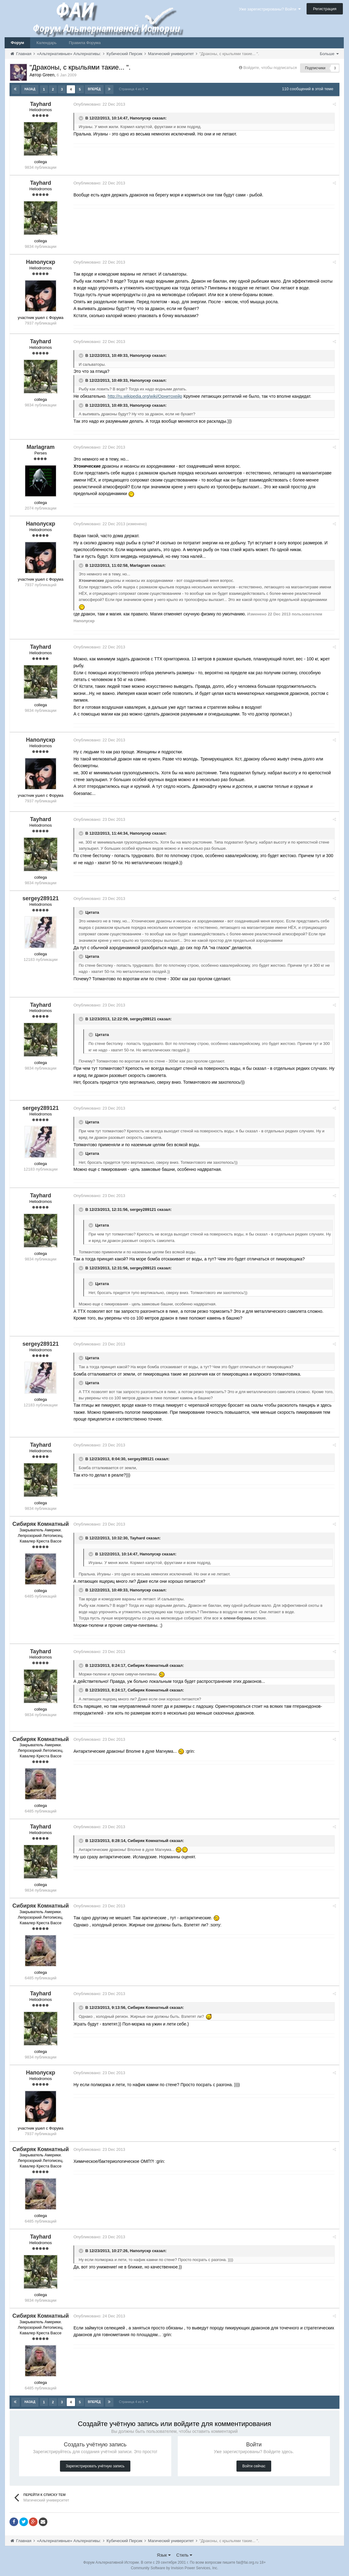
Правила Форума (85, 42)
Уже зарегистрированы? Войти (270, 9)
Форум (17, 42)
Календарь (46, 42)
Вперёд (94, 89)
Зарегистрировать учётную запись (95, 2465)
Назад (30, 89)
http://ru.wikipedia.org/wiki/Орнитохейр (147, 395)
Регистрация (324, 8)
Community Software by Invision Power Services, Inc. (174, 2567)
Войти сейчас (253, 2465)
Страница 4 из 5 (133, 89)
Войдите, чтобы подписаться (270, 67)
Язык (164, 2554)
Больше (329, 53)
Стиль (184, 2554)
